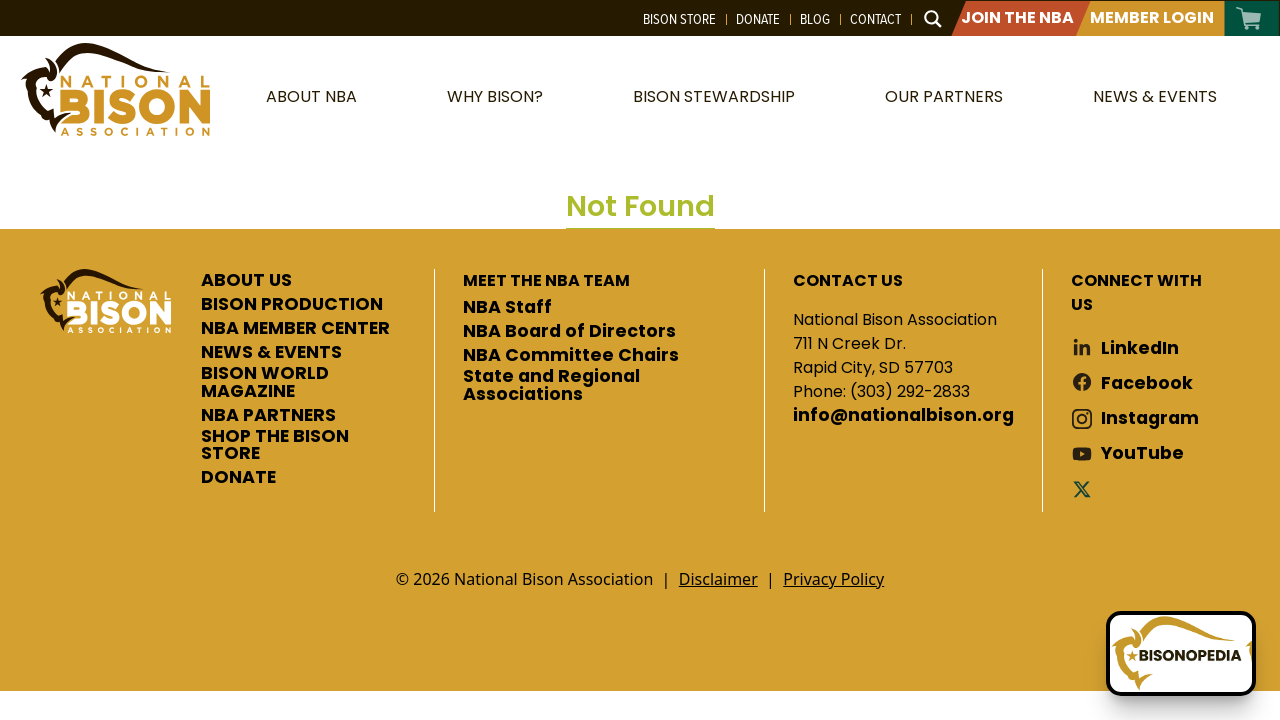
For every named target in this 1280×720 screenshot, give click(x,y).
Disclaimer (718, 579)
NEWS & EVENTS (271, 353)
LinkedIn (1140, 348)
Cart (1249, 18)
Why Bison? (495, 96)
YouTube (1142, 453)
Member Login (1152, 17)
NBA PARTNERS (268, 416)
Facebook (1147, 383)
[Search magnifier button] (933, 19)
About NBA (311, 96)
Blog (815, 19)
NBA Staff (507, 308)
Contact (875, 19)
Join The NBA (1017, 17)
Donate (758, 19)
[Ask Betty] (1181, 653)
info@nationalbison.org (903, 416)
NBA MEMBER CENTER (295, 329)
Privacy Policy (833, 579)
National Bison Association (115, 89)
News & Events (1155, 96)
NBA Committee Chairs (571, 356)
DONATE (238, 478)
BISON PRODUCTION (292, 305)
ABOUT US (246, 281)
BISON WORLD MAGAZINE (265, 382)
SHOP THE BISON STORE (275, 445)
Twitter (1086, 488)
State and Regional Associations (551, 385)
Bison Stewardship (714, 96)
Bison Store (679, 19)
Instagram (1150, 418)
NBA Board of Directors (569, 332)
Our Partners (944, 96)
